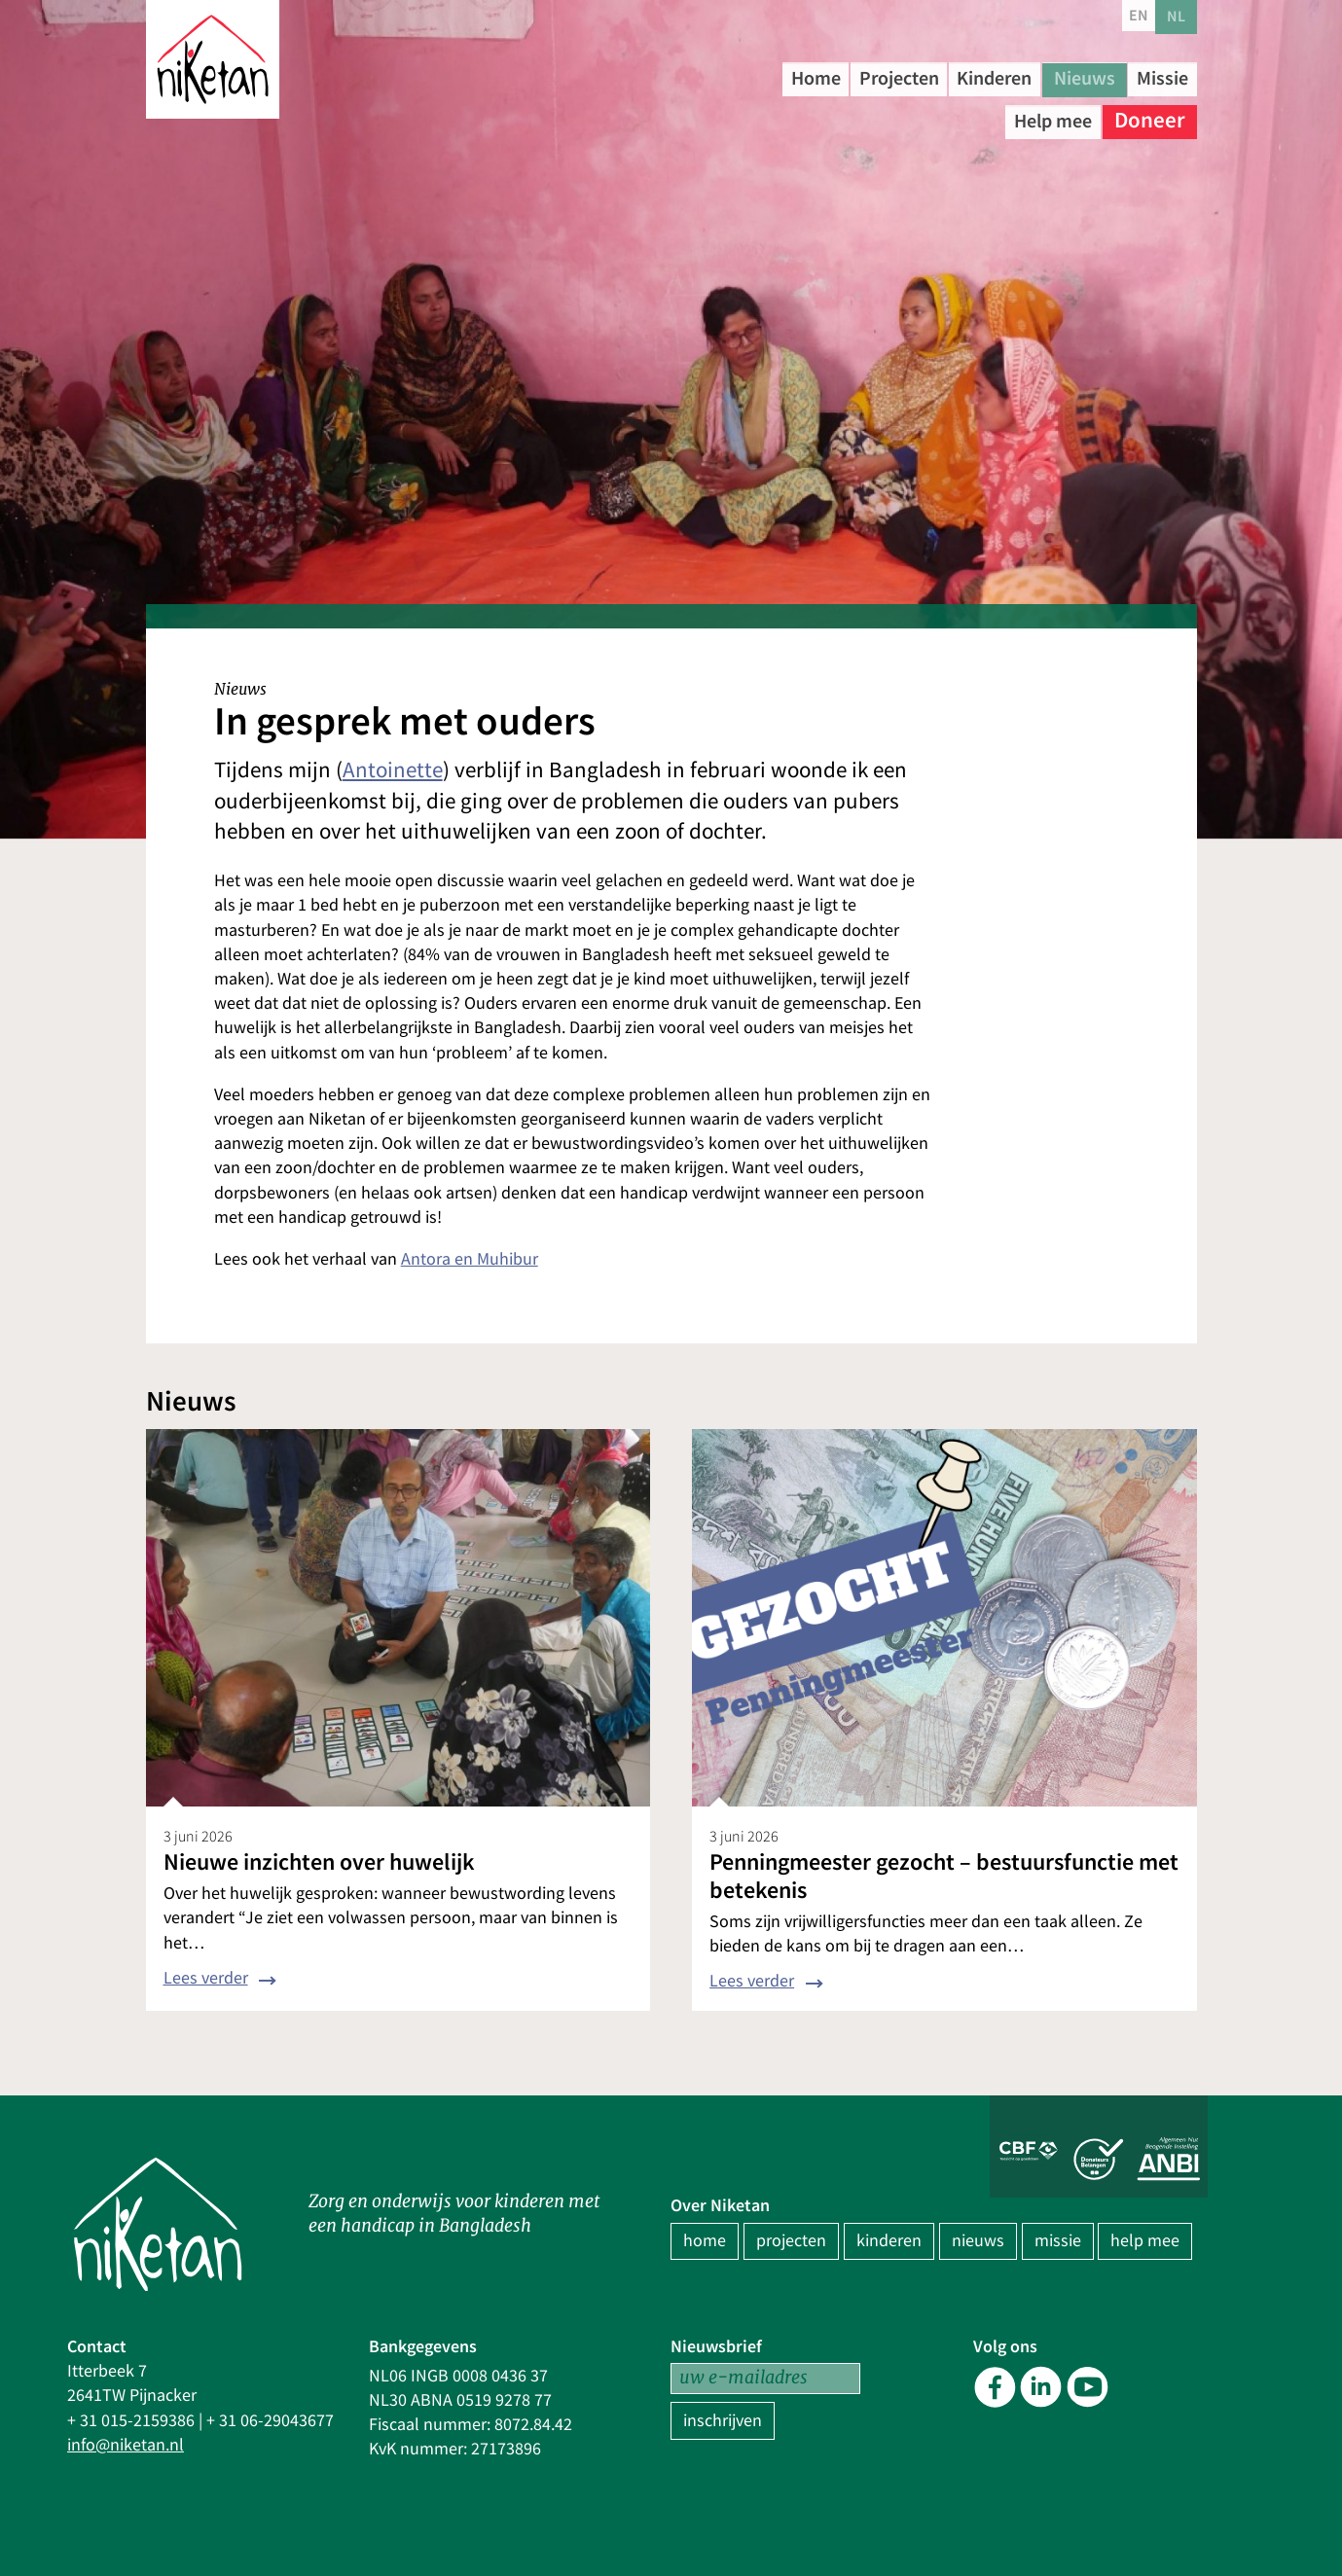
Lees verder (205, 1978)
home (704, 2241)
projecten (791, 2241)
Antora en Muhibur (469, 1259)
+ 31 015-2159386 (131, 2421)
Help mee (1043, 116)
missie (1057, 2241)
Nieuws (1149, 77)
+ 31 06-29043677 (270, 2421)
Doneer (1149, 116)
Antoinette (393, 770)
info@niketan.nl (125, 2445)
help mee (1144, 2241)
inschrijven (722, 2421)
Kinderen (1044, 77)
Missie (942, 116)
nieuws (978, 2241)
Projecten (927, 77)
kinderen (889, 2241)
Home (826, 77)
